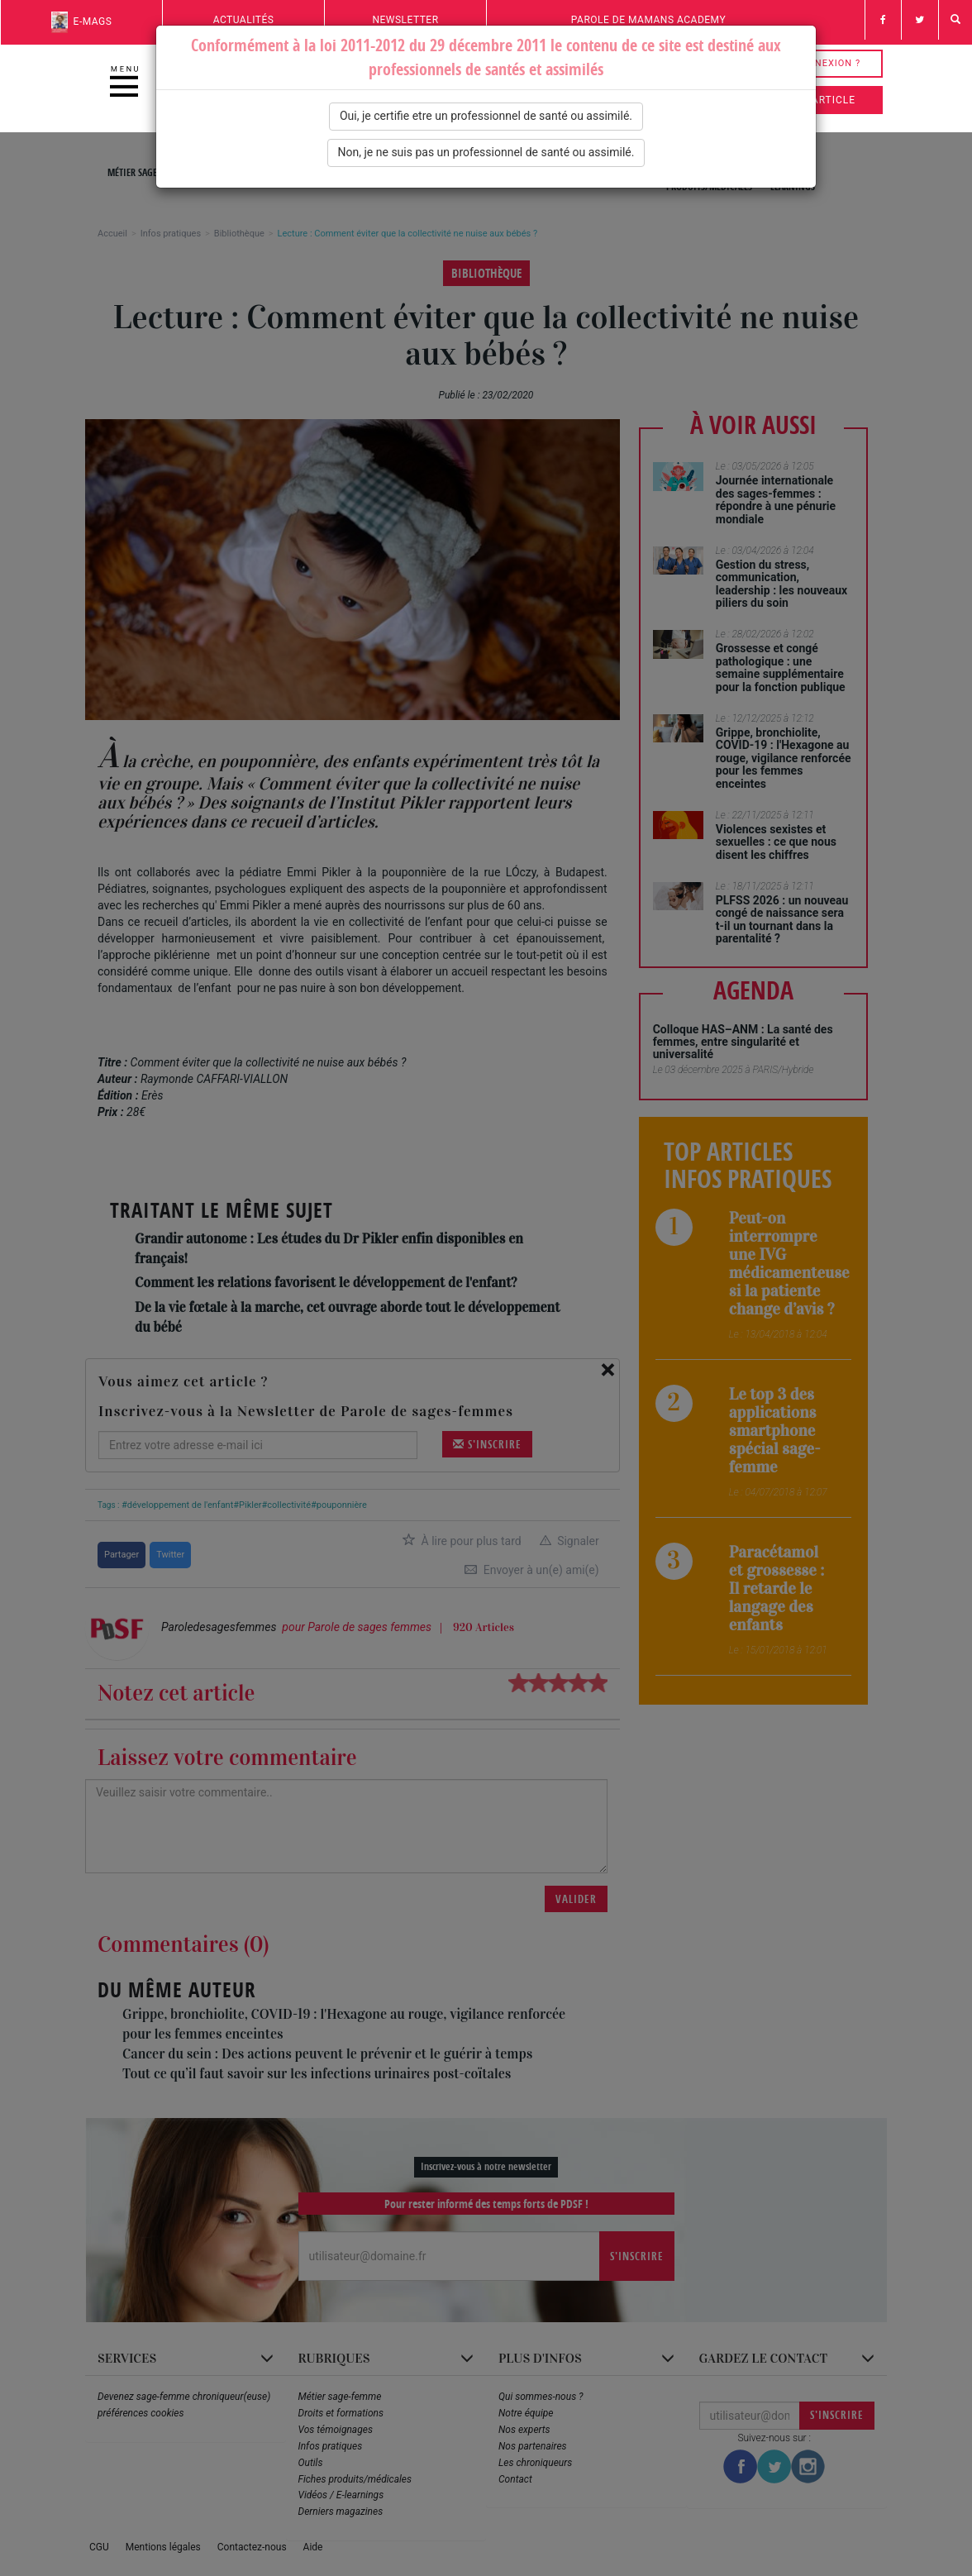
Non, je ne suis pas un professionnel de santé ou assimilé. (486, 152)
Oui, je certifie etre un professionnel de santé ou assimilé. (486, 115)
